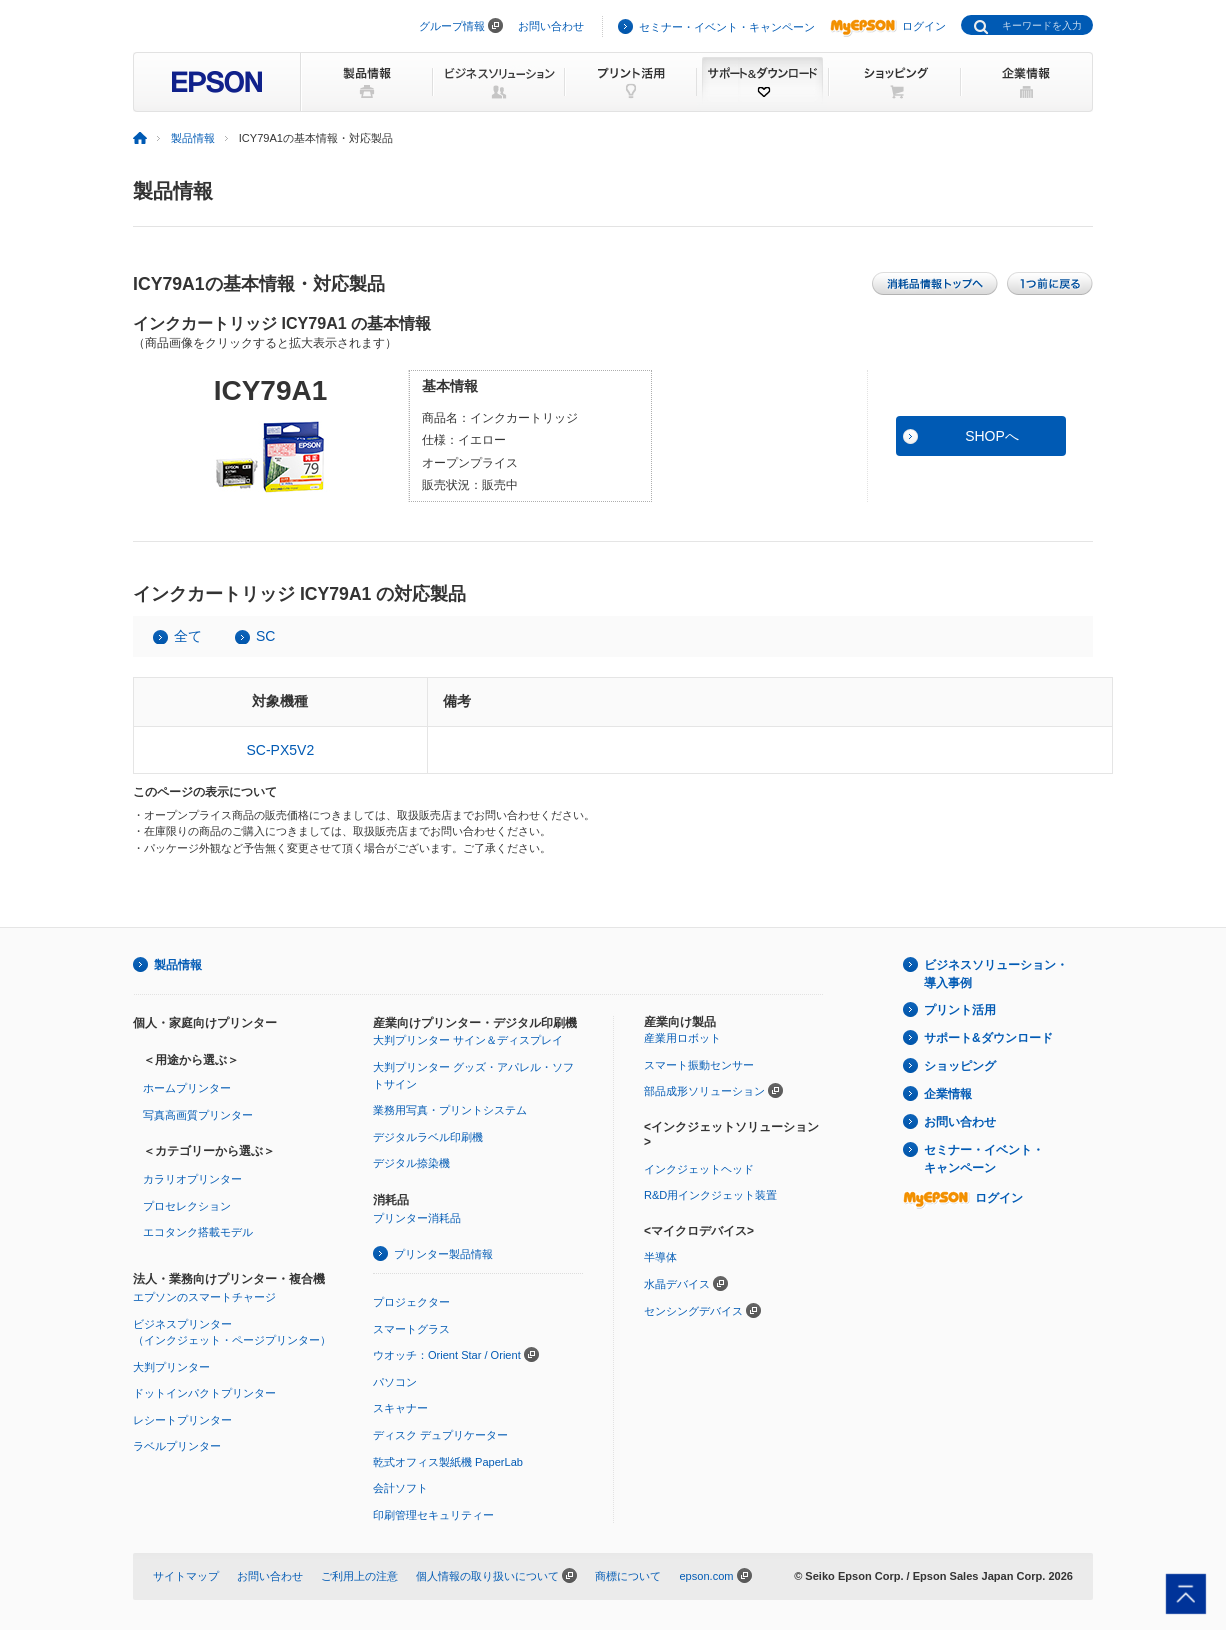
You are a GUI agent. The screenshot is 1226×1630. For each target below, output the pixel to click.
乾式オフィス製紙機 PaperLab (448, 1462)
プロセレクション (187, 1206)
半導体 (660, 1257)
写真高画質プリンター (198, 1115)
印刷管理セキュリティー (433, 1515)
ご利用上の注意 (359, 1576)
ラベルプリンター (177, 1446)
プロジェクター (411, 1302)
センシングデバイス (693, 1311)
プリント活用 (960, 1010)
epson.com (706, 1576)
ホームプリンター (187, 1088)
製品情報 (193, 138)
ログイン (888, 26)
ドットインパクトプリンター (204, 1393)
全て (188, 636)
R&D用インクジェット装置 (710, 1195)
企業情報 (948, 1094)
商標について (628, 1576)
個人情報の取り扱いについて (487, 1576)
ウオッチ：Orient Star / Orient (447, 1355)
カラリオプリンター (192, 1179)
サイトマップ (186, 1576)
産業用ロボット (682, 1038)
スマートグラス (411, 1329)
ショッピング (960, 1066)
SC (265, 636)
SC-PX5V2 (280, 750)
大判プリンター (171, 1367)
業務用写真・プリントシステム (450, 1110)
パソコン (395, 1382)
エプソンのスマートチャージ (204, 1297)
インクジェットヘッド (699, 1169)
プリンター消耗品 (417, 1218)
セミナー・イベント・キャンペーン (727, 27)
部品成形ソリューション (704, 1091)
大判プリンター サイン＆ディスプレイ (468, 1040)
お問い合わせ (551, 26)
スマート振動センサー (699, 1065)
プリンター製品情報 (443, 1254)
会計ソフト (400, 1488)
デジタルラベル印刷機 (428, 1137)
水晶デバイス (677, 1284)
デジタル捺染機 (411, 1163)
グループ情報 (452, 26)
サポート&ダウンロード (988, 1038)
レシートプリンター (182, 1420)
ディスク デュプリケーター (440, 1435)
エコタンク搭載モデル (198, 1232)
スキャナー (400, 1408)
